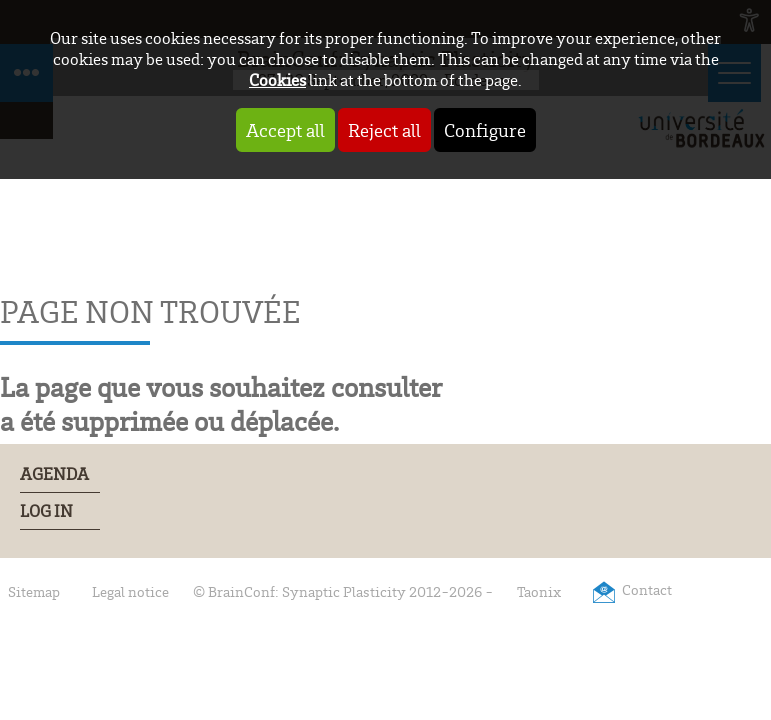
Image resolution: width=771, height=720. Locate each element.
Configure (485, 130)
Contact (647, 589)
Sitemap (34, 591)
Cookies (277, 79)
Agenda (54, 474)
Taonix (539, 591)
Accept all (285, 130)
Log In (46, 511)
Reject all (384, 130)
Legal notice (130, 591)
